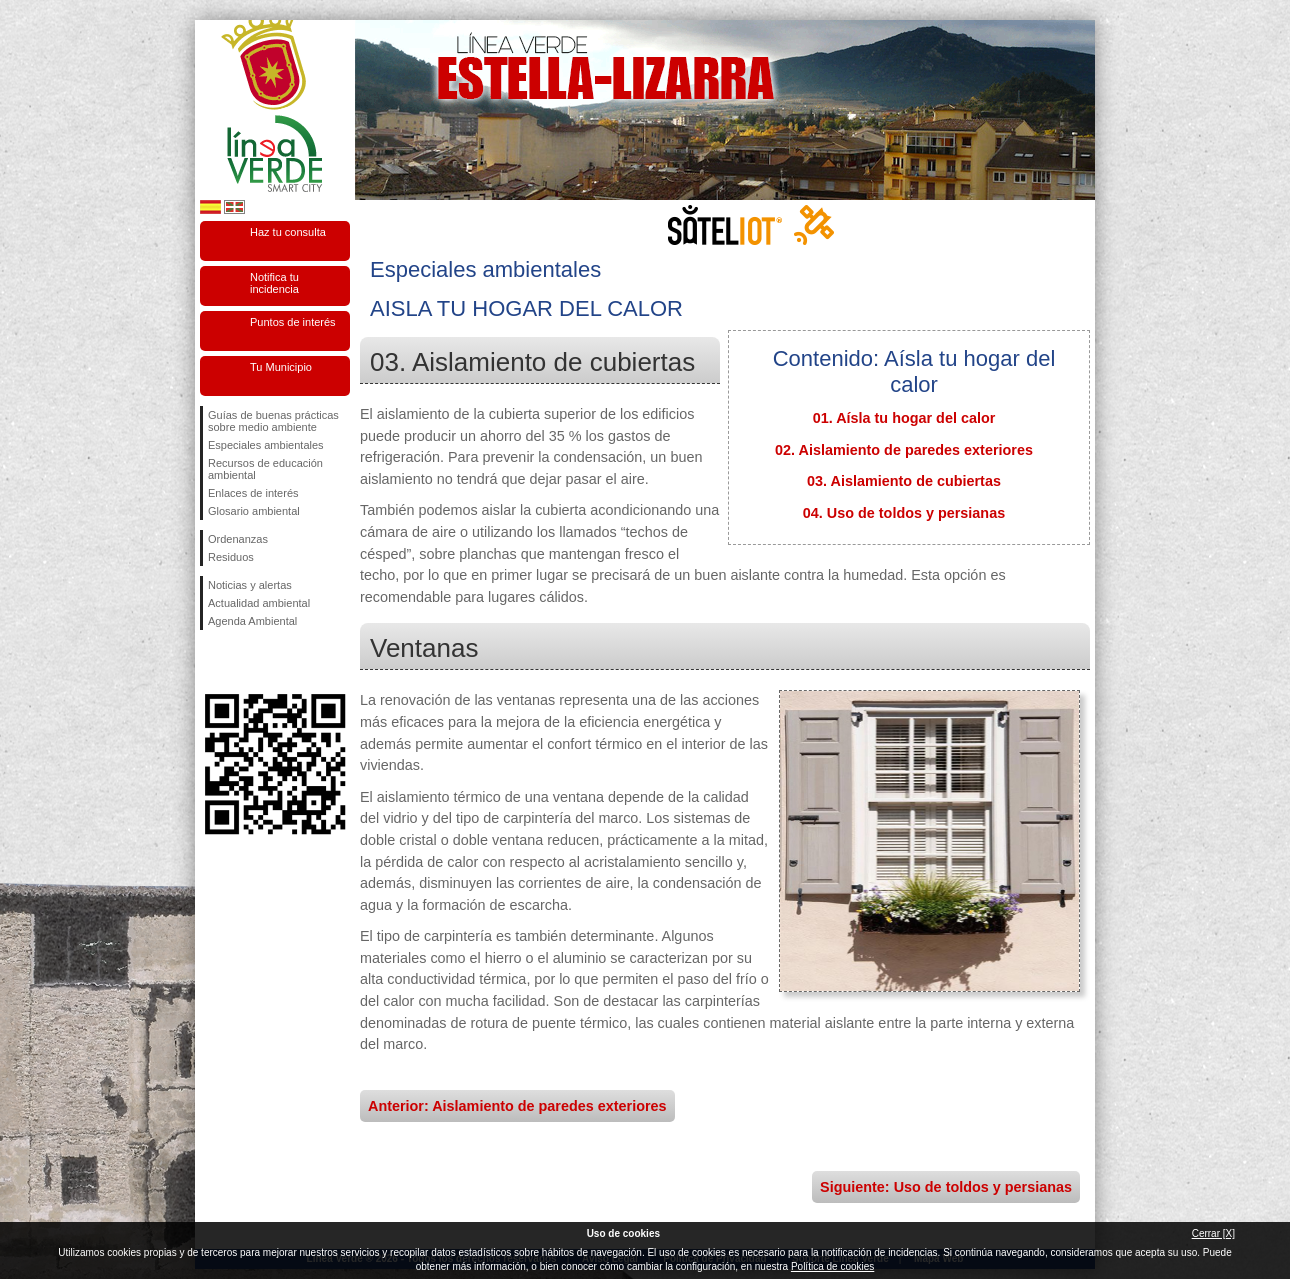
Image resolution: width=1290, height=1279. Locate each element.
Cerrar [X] (1213, 1233)
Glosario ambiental (254, 511)
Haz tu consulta (288, 232)
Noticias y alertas (250, 585)
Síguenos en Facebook (212, 662)
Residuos (231, 557)
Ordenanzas (238, 539)
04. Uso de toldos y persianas (904, 513)
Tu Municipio (281, 367)
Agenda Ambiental (252, 621)
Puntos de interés (293, 322)
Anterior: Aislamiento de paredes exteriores (517, 1106)
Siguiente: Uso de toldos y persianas (946, 1187)
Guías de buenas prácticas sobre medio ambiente (273, 421)
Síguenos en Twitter (245, 662)
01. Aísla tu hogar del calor (904, 418)
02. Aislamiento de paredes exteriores (904, 450)
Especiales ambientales (266, 445)
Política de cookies (832, 1266)
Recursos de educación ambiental (265, 469)
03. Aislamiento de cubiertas (904, 481)
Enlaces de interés (253, 493)
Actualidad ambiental (259, 603)
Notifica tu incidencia (274, 283)
